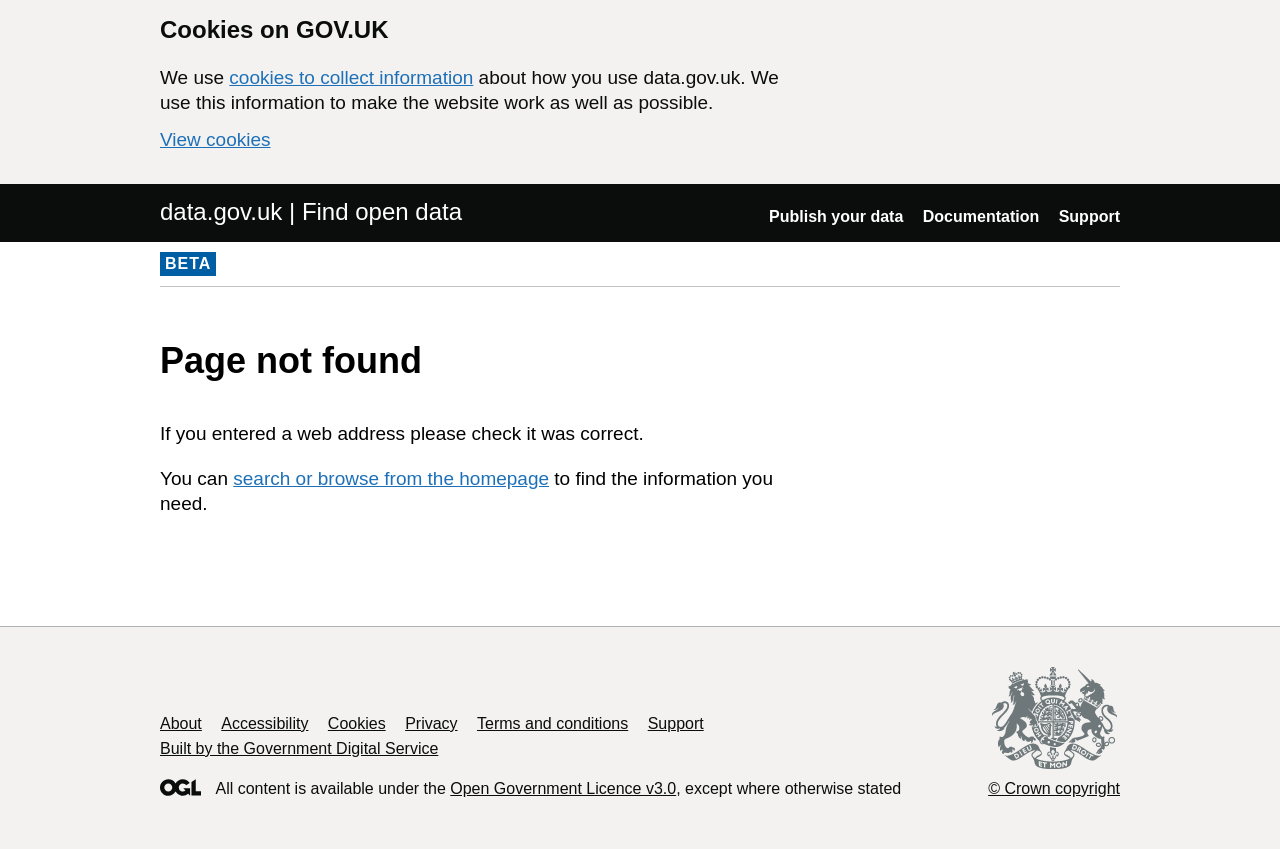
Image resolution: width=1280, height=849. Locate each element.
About (181, 723)
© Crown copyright (1054, 788)
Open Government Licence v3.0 (563, 788)
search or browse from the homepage (391, 478)
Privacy (431, 723)
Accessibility (264, 723)
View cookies (215, 139)
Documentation (981, 216)
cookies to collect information (351, 77)
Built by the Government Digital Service (299, 748)
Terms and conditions (552, 723)
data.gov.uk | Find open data (311, 211)
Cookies (357, 723)
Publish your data (836, 216)
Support (1089, 216)
